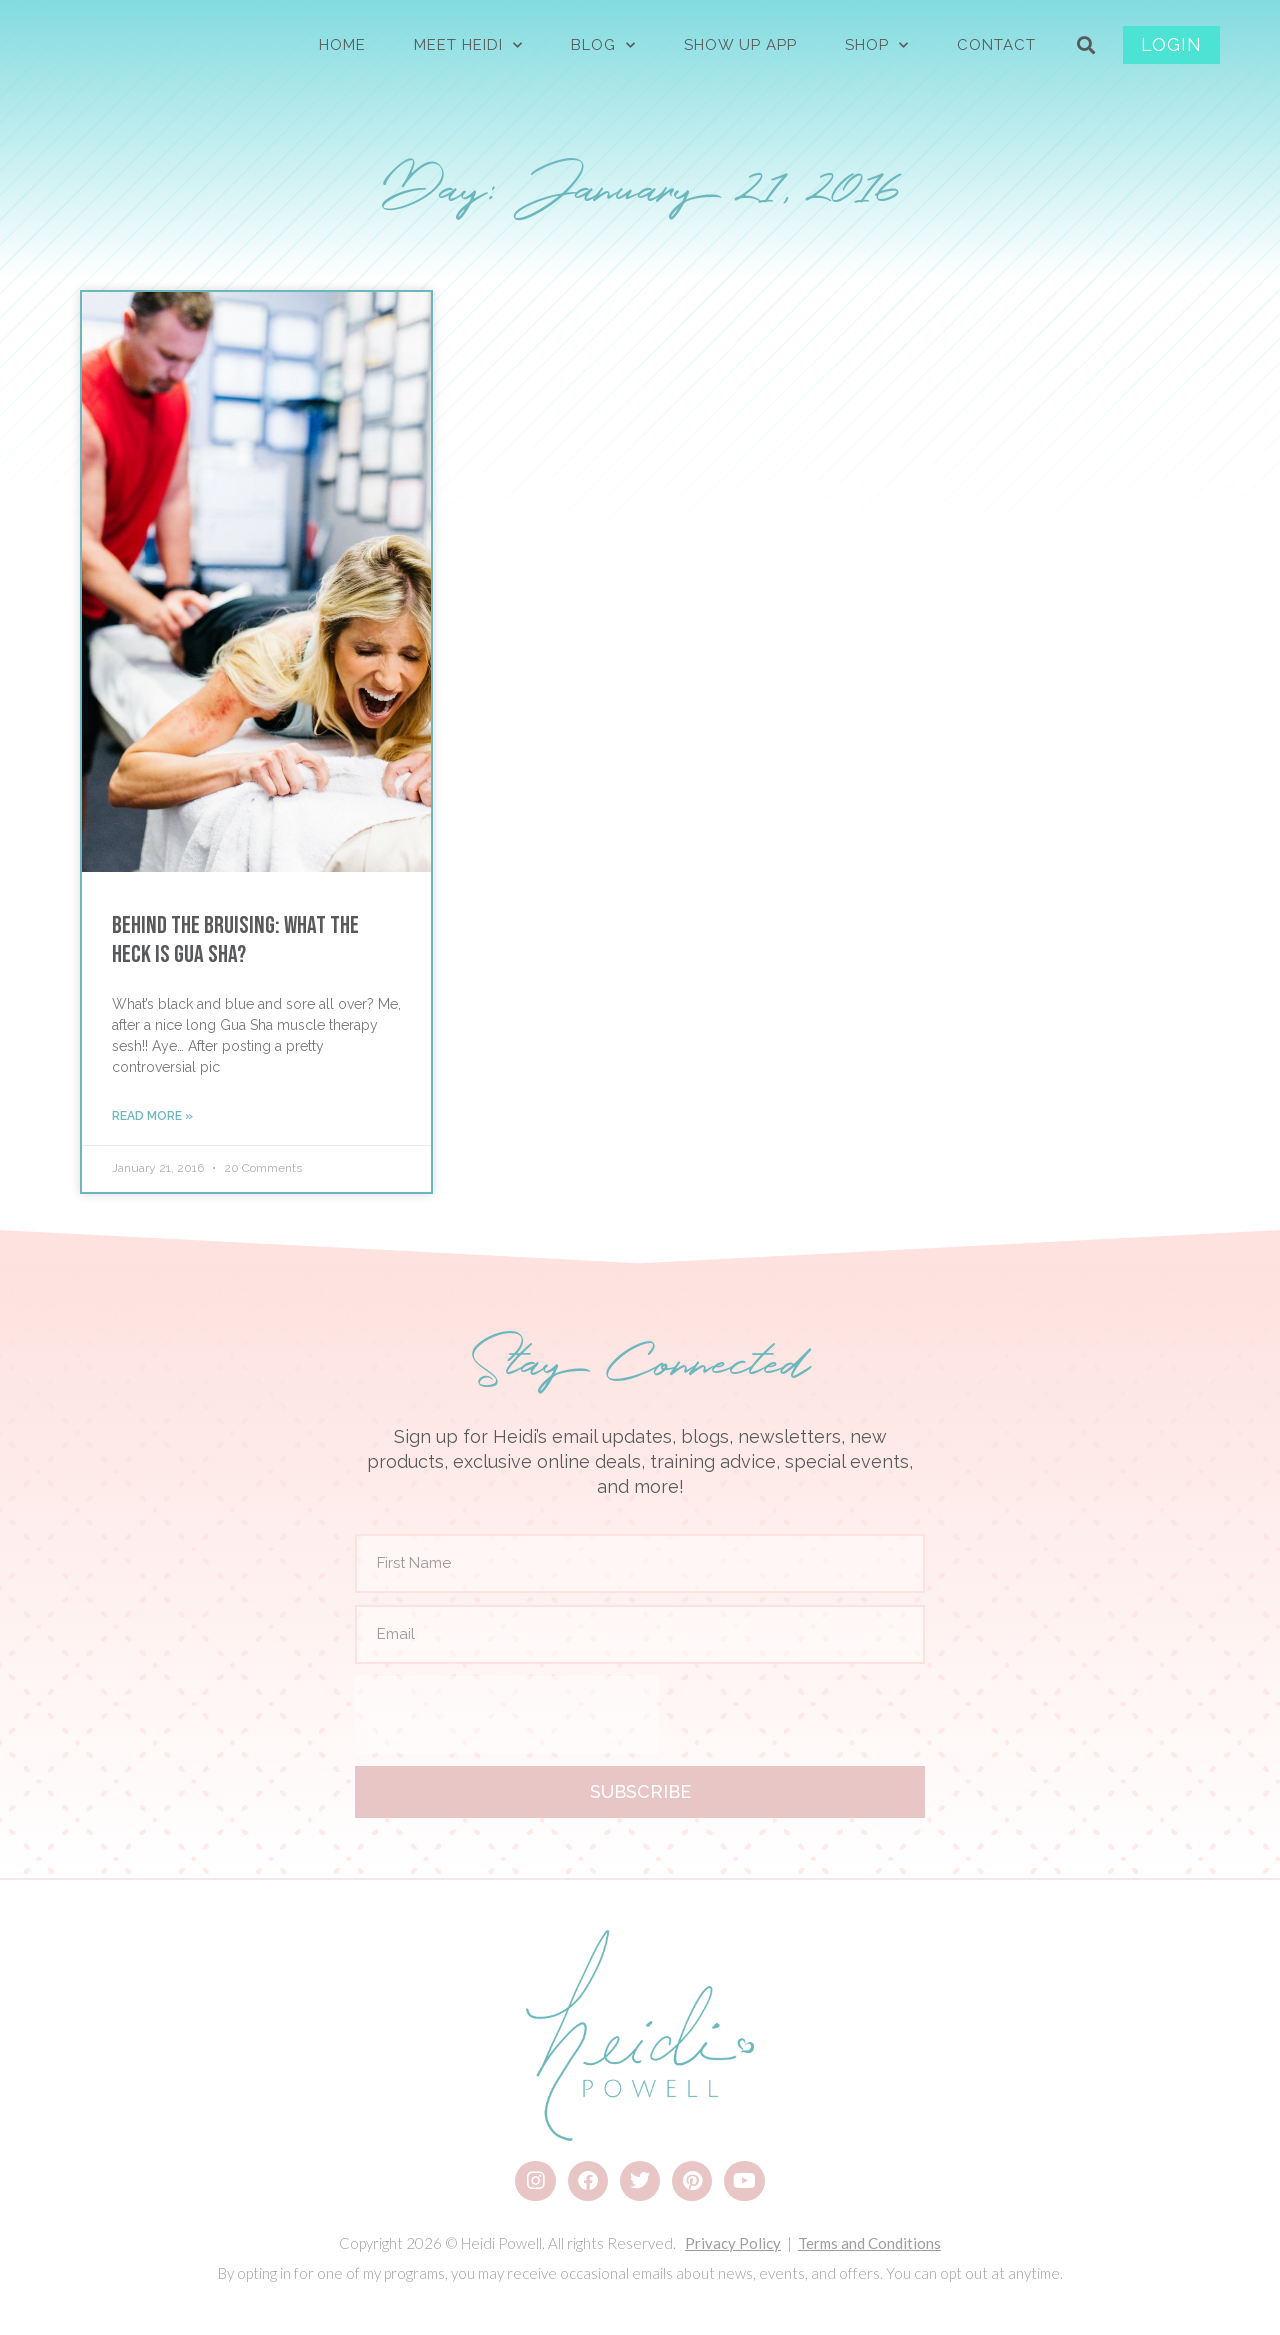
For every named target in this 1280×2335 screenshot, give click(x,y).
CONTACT (996, 45)
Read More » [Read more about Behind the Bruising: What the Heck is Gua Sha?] (152, 1116)
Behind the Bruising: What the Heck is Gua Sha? (235, 940)
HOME (342, 45)
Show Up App (740, 45)
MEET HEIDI (468, 45)
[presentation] (507, 1715)
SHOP (877, 45)
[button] (1086, 45)
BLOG (603, 45)
